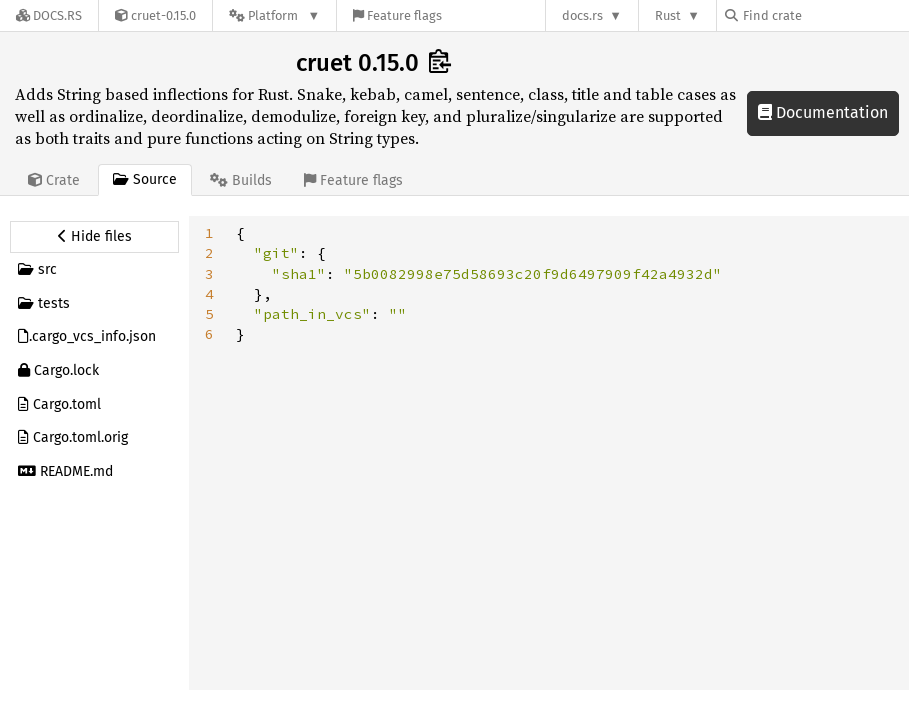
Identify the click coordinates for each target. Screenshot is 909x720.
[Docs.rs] (49, 15)
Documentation (823, 112)
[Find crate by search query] (825, 15)
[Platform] (274, 15)
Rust (668, 15)
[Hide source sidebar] (94, 237)
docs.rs (582, 15)
